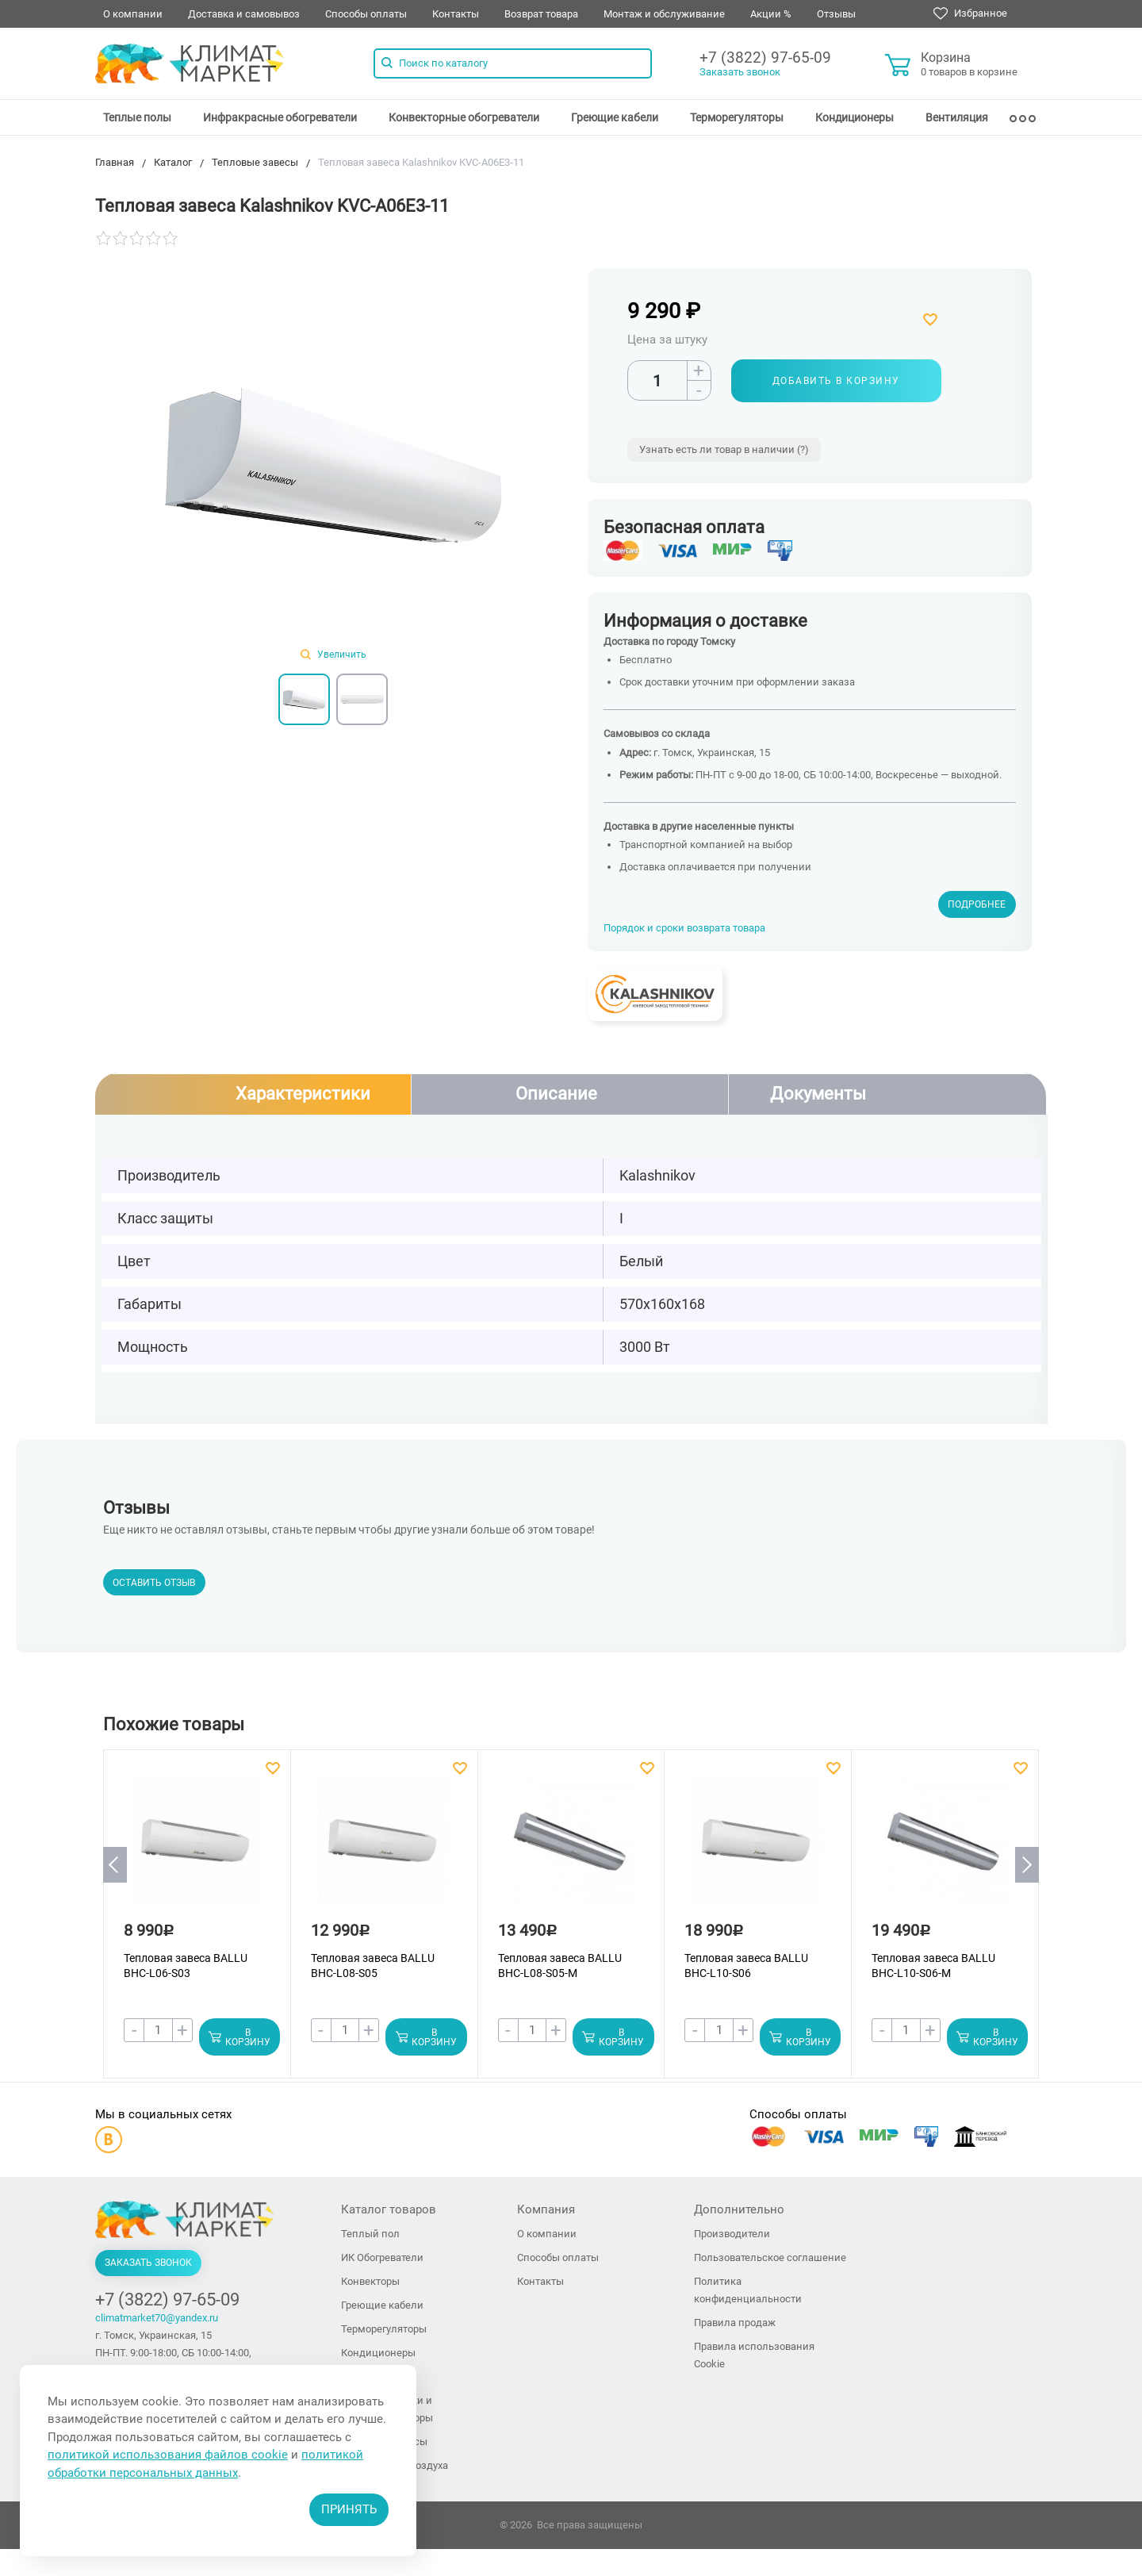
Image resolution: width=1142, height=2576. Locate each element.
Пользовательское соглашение (770, 2258)
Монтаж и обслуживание (664, 14)
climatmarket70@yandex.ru (156, 2319)
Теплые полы (137, 117)
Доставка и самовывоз (244, 14)
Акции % (770, 14)
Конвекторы (370, 2282)
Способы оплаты (366, 14)
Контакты (455, 14)
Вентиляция (956, 117)
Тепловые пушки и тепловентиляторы (387, 2409)
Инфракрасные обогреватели (280, 117)
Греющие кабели (614, 117)
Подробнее (977, 904)
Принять (349, 2509)
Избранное (970, 13)
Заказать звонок (739, 72)
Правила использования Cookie (754, 2356)
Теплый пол (370, 2234)
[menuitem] (137, 117)
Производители (732, 2234)
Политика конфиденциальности (748, 2290)
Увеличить (333, 654)
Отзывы (836, 14)
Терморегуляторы (737, 117)
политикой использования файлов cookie (168, 2454)
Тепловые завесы (384, 2442)
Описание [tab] (556, 1094)
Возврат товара (541, 14)
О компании (133, 14)
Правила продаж (735, 2323)
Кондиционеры (854, 117)
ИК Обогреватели (382, 2258)
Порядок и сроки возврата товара (684, 928)
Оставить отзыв (154, 1583)
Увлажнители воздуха (394, 2466)
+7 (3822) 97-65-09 (765, 57)
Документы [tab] (818, 1094)
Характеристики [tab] (303, 1094)
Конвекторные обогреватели (464, 117)
